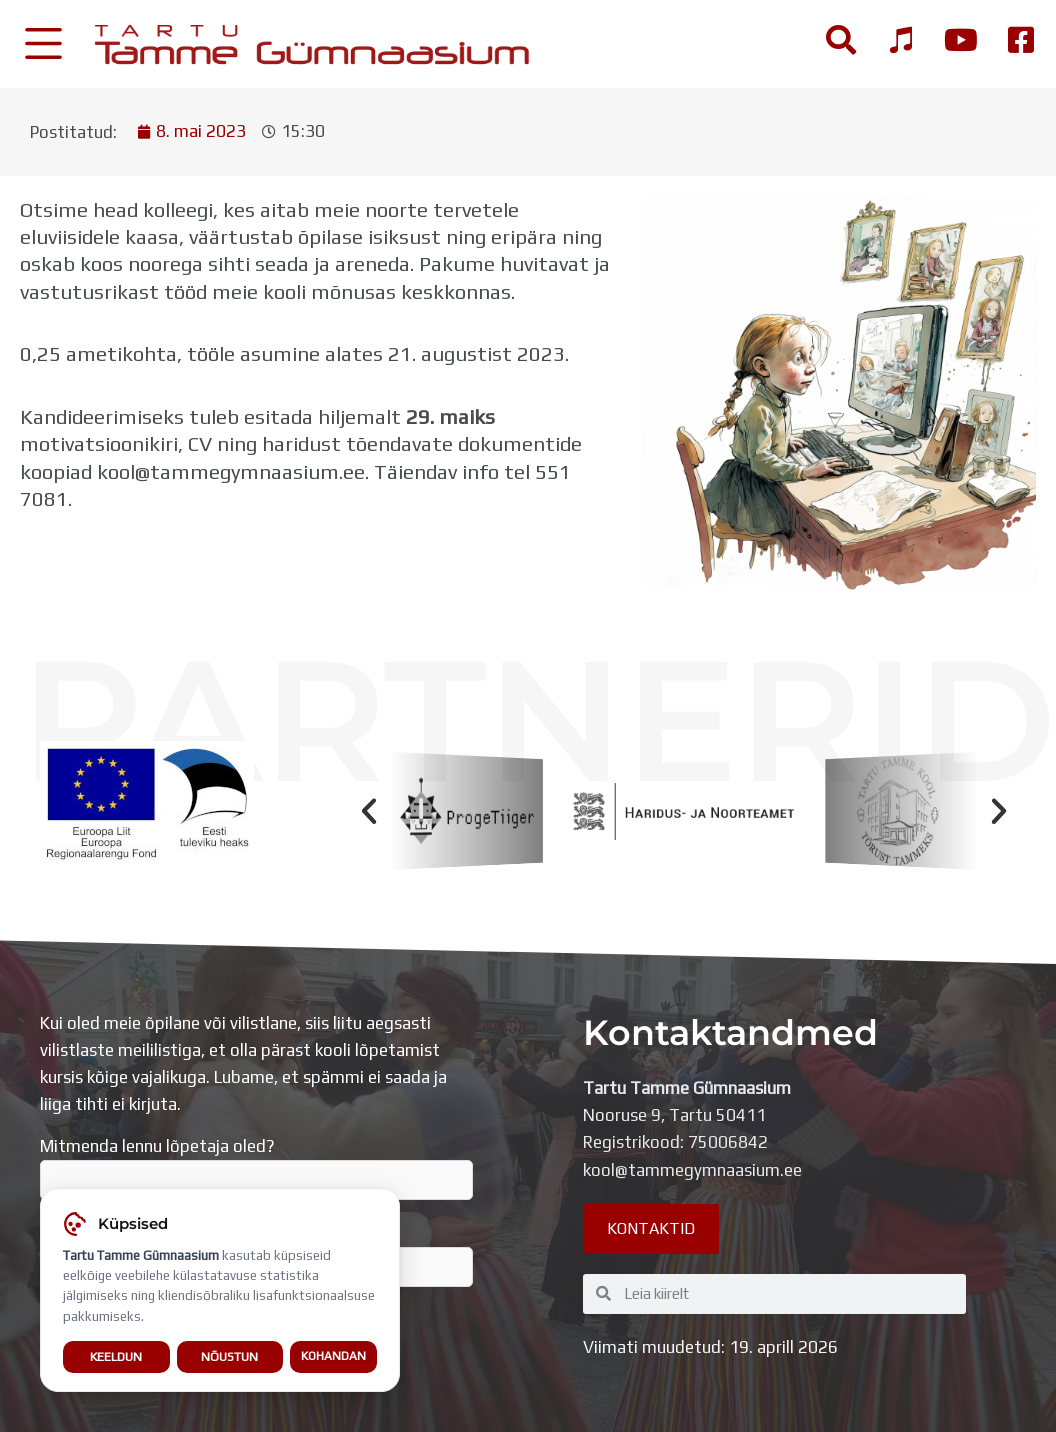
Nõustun (229, 1357)
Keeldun (116, 1357)
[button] (369, 811)
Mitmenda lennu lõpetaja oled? (256, 1168)
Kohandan (333, 1357)
